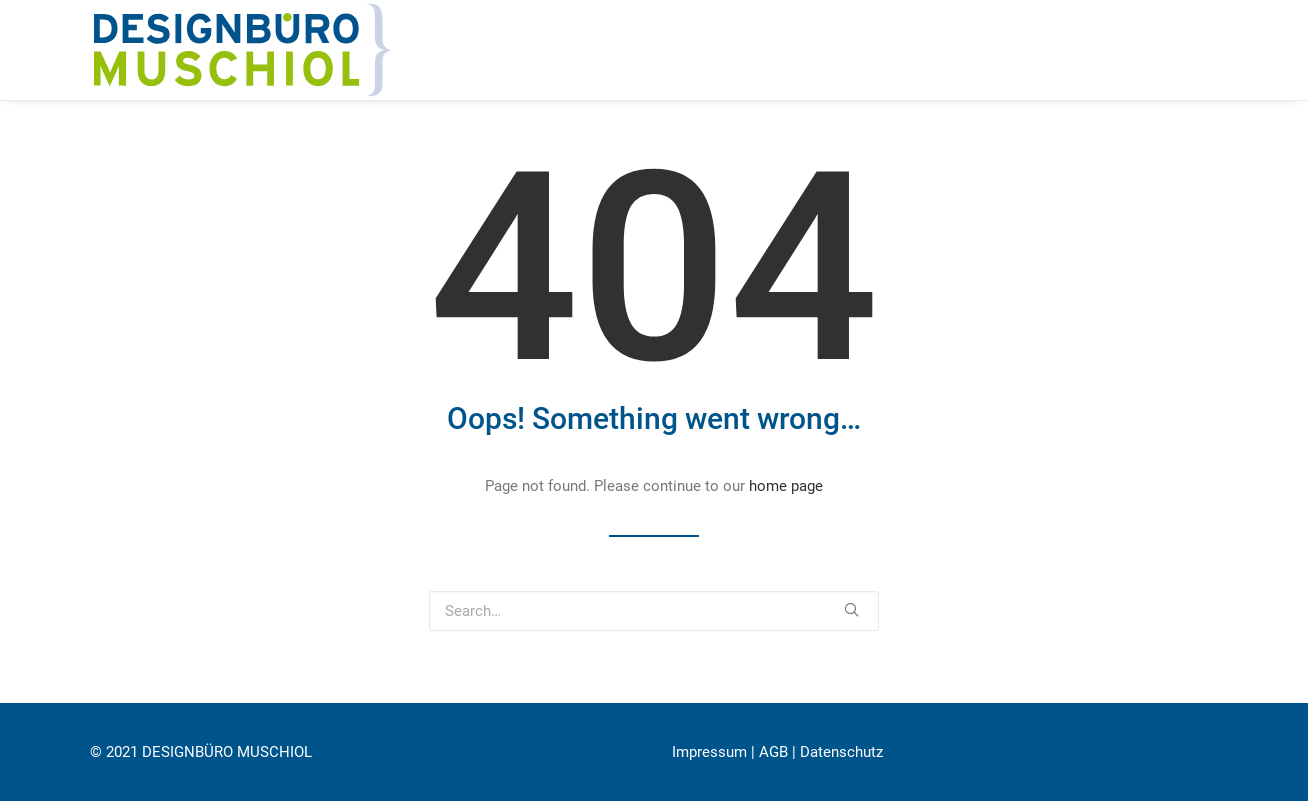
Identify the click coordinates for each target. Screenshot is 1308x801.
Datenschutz (841, 752)
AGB (773, 752)
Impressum (709, 752)
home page (786, 486)
